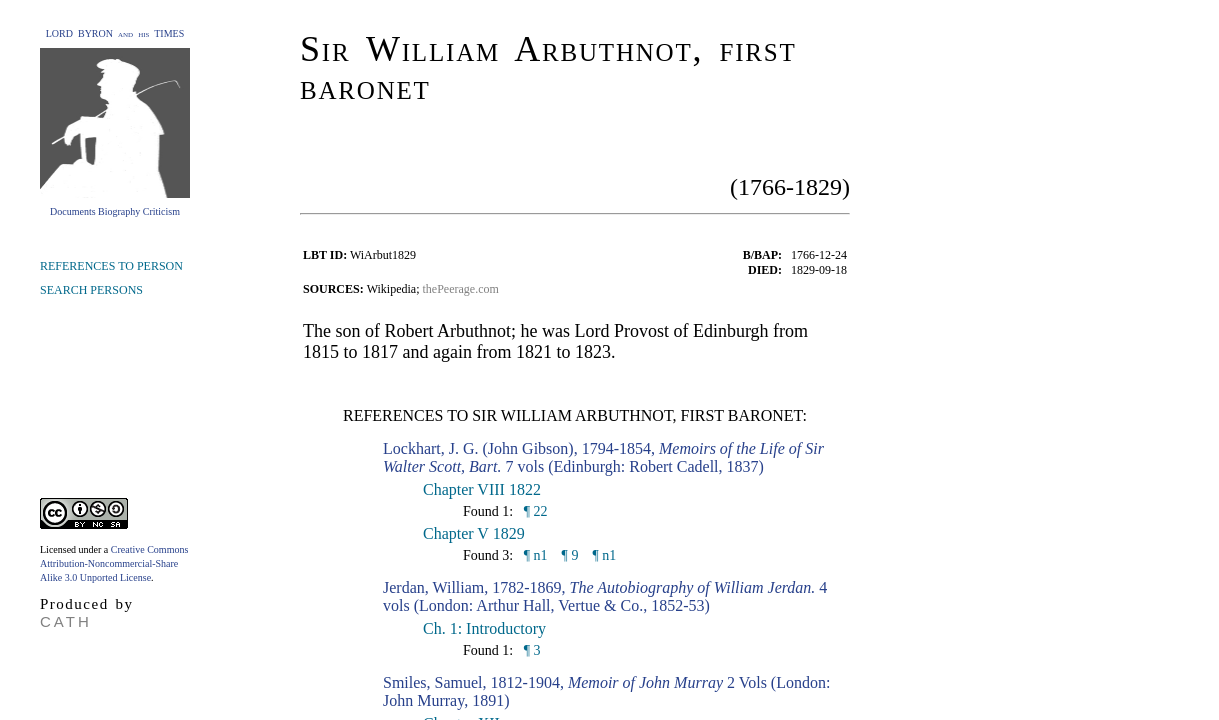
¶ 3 (530, 650)
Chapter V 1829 (474, 533)
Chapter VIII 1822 (482, 489)
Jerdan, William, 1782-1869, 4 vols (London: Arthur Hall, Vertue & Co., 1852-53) (605, 596)
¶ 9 (570, 555)
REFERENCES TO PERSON (111, 266)
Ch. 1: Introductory (484, 628)
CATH (66, 621)
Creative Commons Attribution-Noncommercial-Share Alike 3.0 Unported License (114, 563)
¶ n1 (533, 555)
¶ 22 (533, 511)
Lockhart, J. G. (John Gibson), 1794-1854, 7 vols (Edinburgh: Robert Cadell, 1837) (603, 457)
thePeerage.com (461, 289)
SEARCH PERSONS (91, 290)
